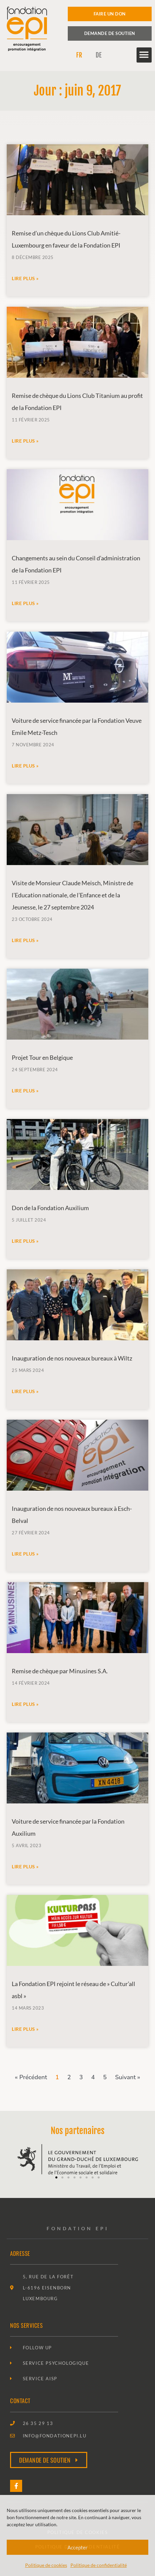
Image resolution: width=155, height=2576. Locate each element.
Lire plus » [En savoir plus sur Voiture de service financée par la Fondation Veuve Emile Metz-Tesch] (25, 766)
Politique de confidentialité (98, 2565)
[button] (144, 55)
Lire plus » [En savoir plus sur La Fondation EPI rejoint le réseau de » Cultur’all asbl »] (25, 2029)
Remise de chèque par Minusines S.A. (60, 1671)
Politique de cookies (46, 2565)
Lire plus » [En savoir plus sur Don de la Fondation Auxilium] (25, 1241)
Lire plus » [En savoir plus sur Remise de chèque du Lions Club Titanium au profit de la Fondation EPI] (25, 441)
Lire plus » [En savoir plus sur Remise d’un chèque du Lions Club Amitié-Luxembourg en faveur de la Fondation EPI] (25, 278)
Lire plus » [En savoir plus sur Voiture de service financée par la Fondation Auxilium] (25, 1866)
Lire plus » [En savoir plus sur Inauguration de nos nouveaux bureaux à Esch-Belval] (25, 1554)
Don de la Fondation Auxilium (50, 1207)
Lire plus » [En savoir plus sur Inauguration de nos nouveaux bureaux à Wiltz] (25, 1391)
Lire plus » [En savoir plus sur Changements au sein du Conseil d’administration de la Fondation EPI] (25, 603)
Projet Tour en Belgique (42, 1057)
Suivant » (127, 2077)
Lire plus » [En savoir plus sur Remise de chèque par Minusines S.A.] (25, 1704)
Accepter (77, 2547)
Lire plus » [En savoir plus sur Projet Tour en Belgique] (25, 1090)
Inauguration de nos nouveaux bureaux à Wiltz (72, 1358)
